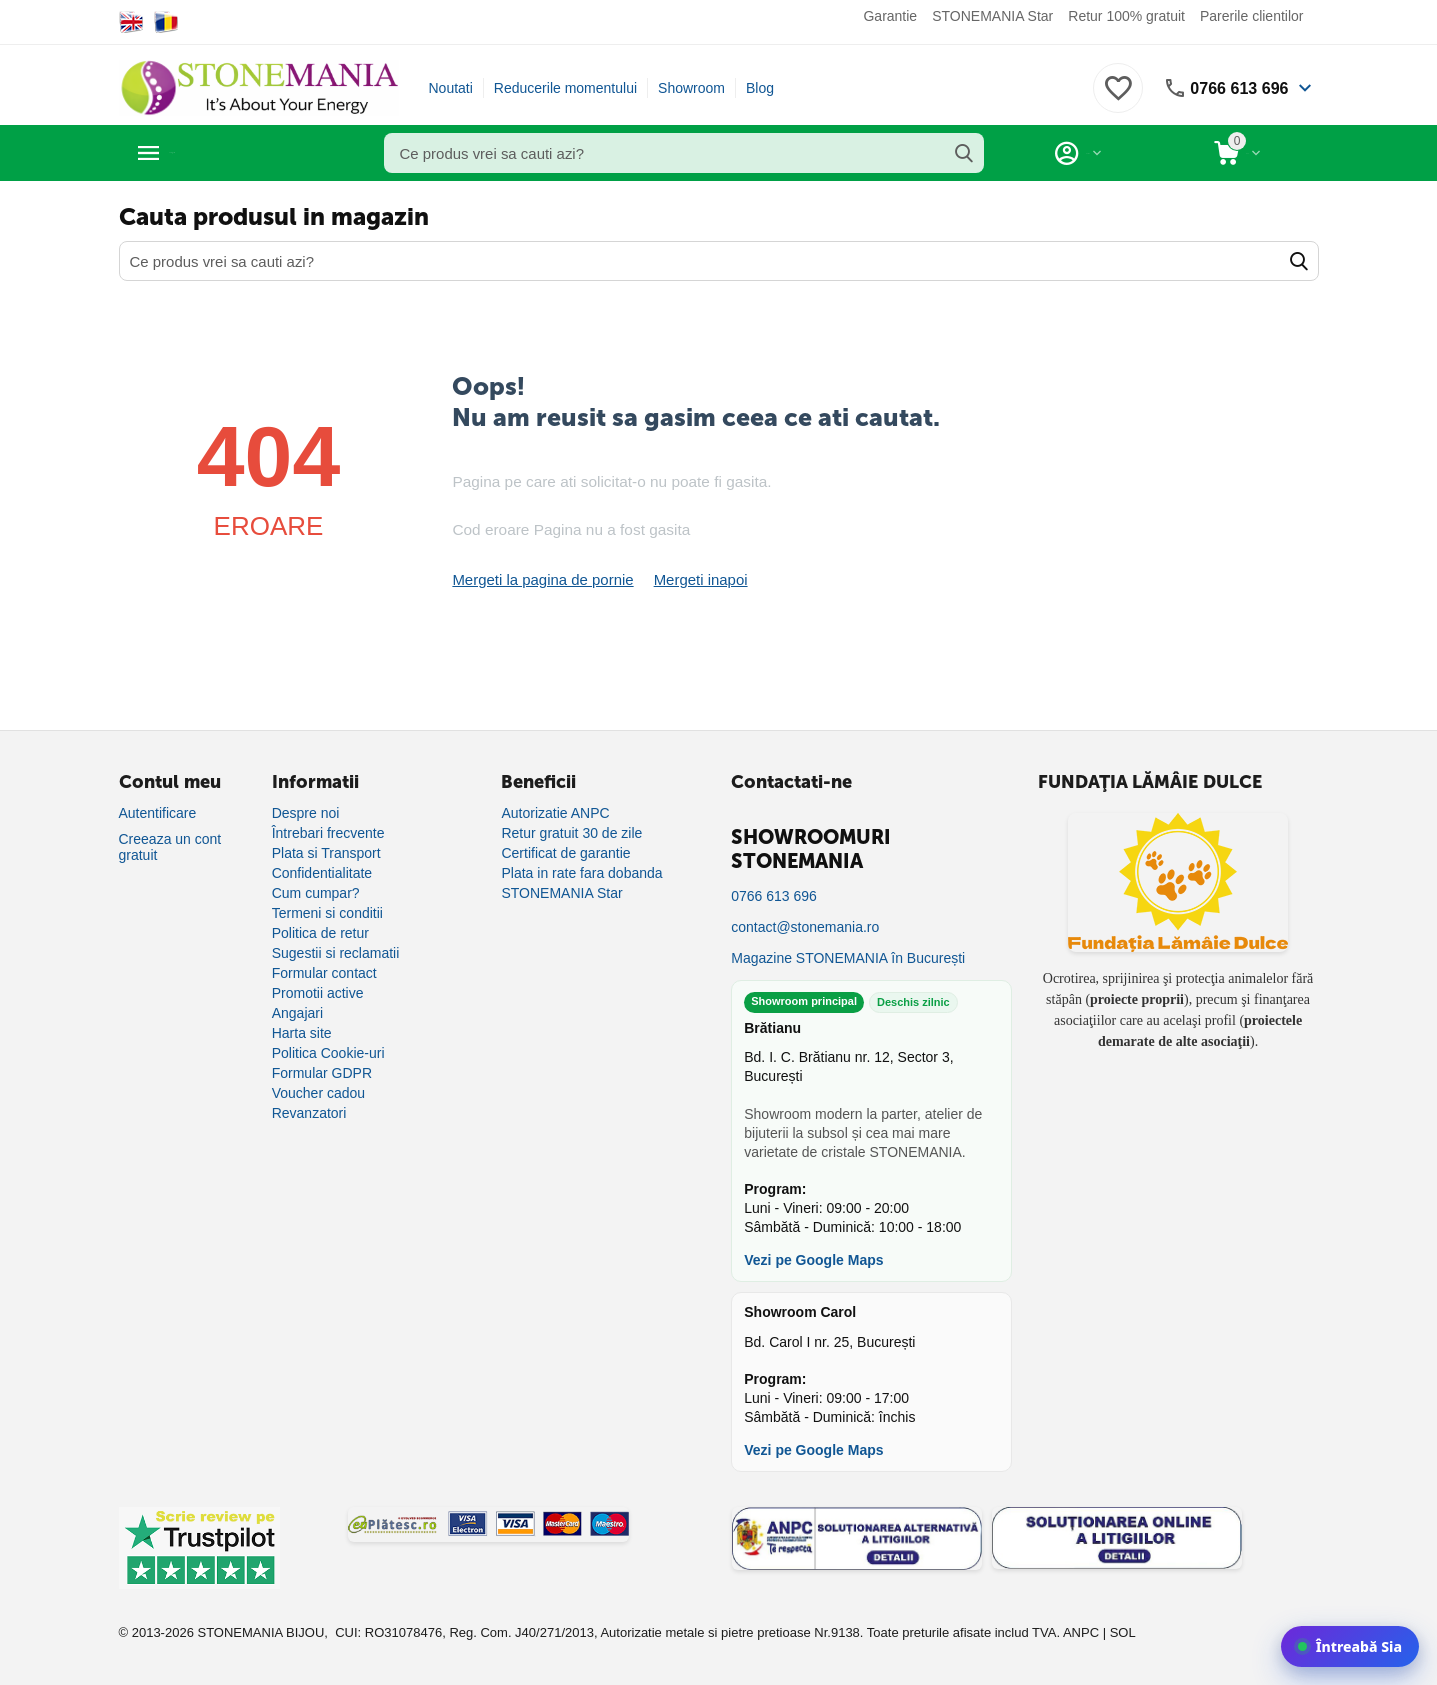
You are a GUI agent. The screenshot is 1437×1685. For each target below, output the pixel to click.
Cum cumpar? (316, 892)
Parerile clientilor (1251, 16)
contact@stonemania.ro (805, 926)
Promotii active (318, 992)
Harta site (302, 1032)
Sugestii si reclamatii (336, 952)
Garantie (890, 16)
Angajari (297, 1012)
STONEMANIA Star (992, 16)
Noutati (451, 88)
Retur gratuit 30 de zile (571, 832)
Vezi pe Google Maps (813, 1259)
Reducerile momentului (565, 88)
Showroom (691, 88)
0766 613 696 (1233, 88)
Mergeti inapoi (686, 579)
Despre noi (306, 812)
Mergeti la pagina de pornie (537, 579)
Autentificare (158, 812)
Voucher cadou (318, 1092)
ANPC (1081, 1631)
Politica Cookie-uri (328, 1052)
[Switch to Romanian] (166, 22)
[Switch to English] (131, 22)
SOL (1123, 1631)
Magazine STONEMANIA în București (848, 957)
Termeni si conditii (327, 912)
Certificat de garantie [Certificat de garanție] (565, 852)
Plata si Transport (326, 852)
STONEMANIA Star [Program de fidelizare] (561, 892)
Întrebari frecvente (328, 832)
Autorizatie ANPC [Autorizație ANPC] (555, 812)
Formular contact (324, 972)
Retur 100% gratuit (1126, 16)
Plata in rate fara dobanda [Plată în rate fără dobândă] (581, 872)
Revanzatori (309, 1112)
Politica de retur (320, 932)
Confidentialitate (322, 872)
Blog (760, 88)
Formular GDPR (322, 1072)
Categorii (209, 153)
